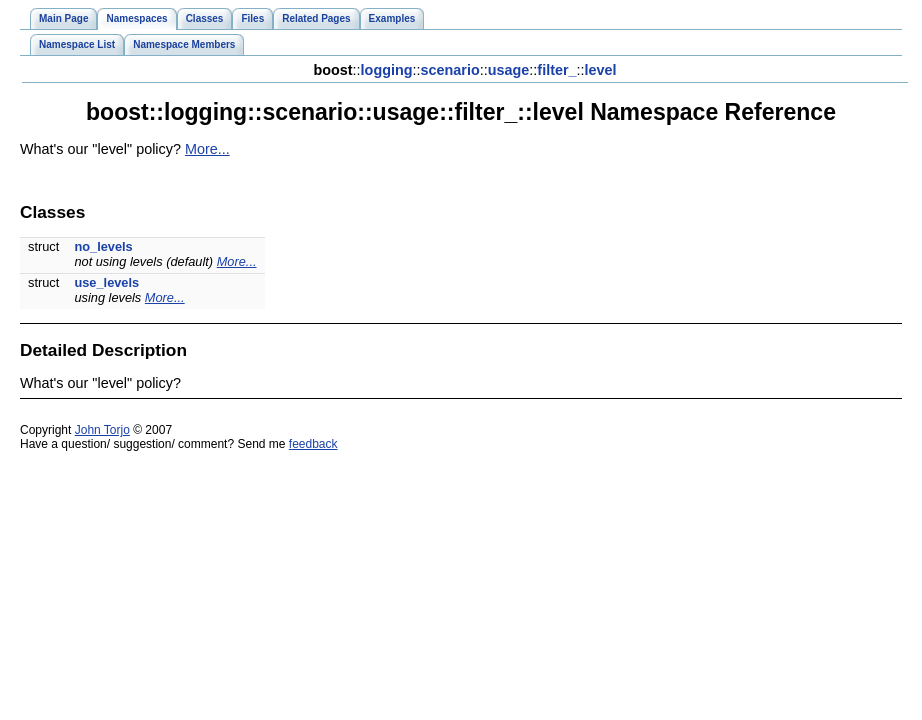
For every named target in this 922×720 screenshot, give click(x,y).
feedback (313, 444)
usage (509, 70)
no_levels (103, 246)
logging (387, 70)
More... (207, 149)
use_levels (106, 282)
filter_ (556, 70)
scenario (450, 70)
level (601, 70)
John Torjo (102, 430)
